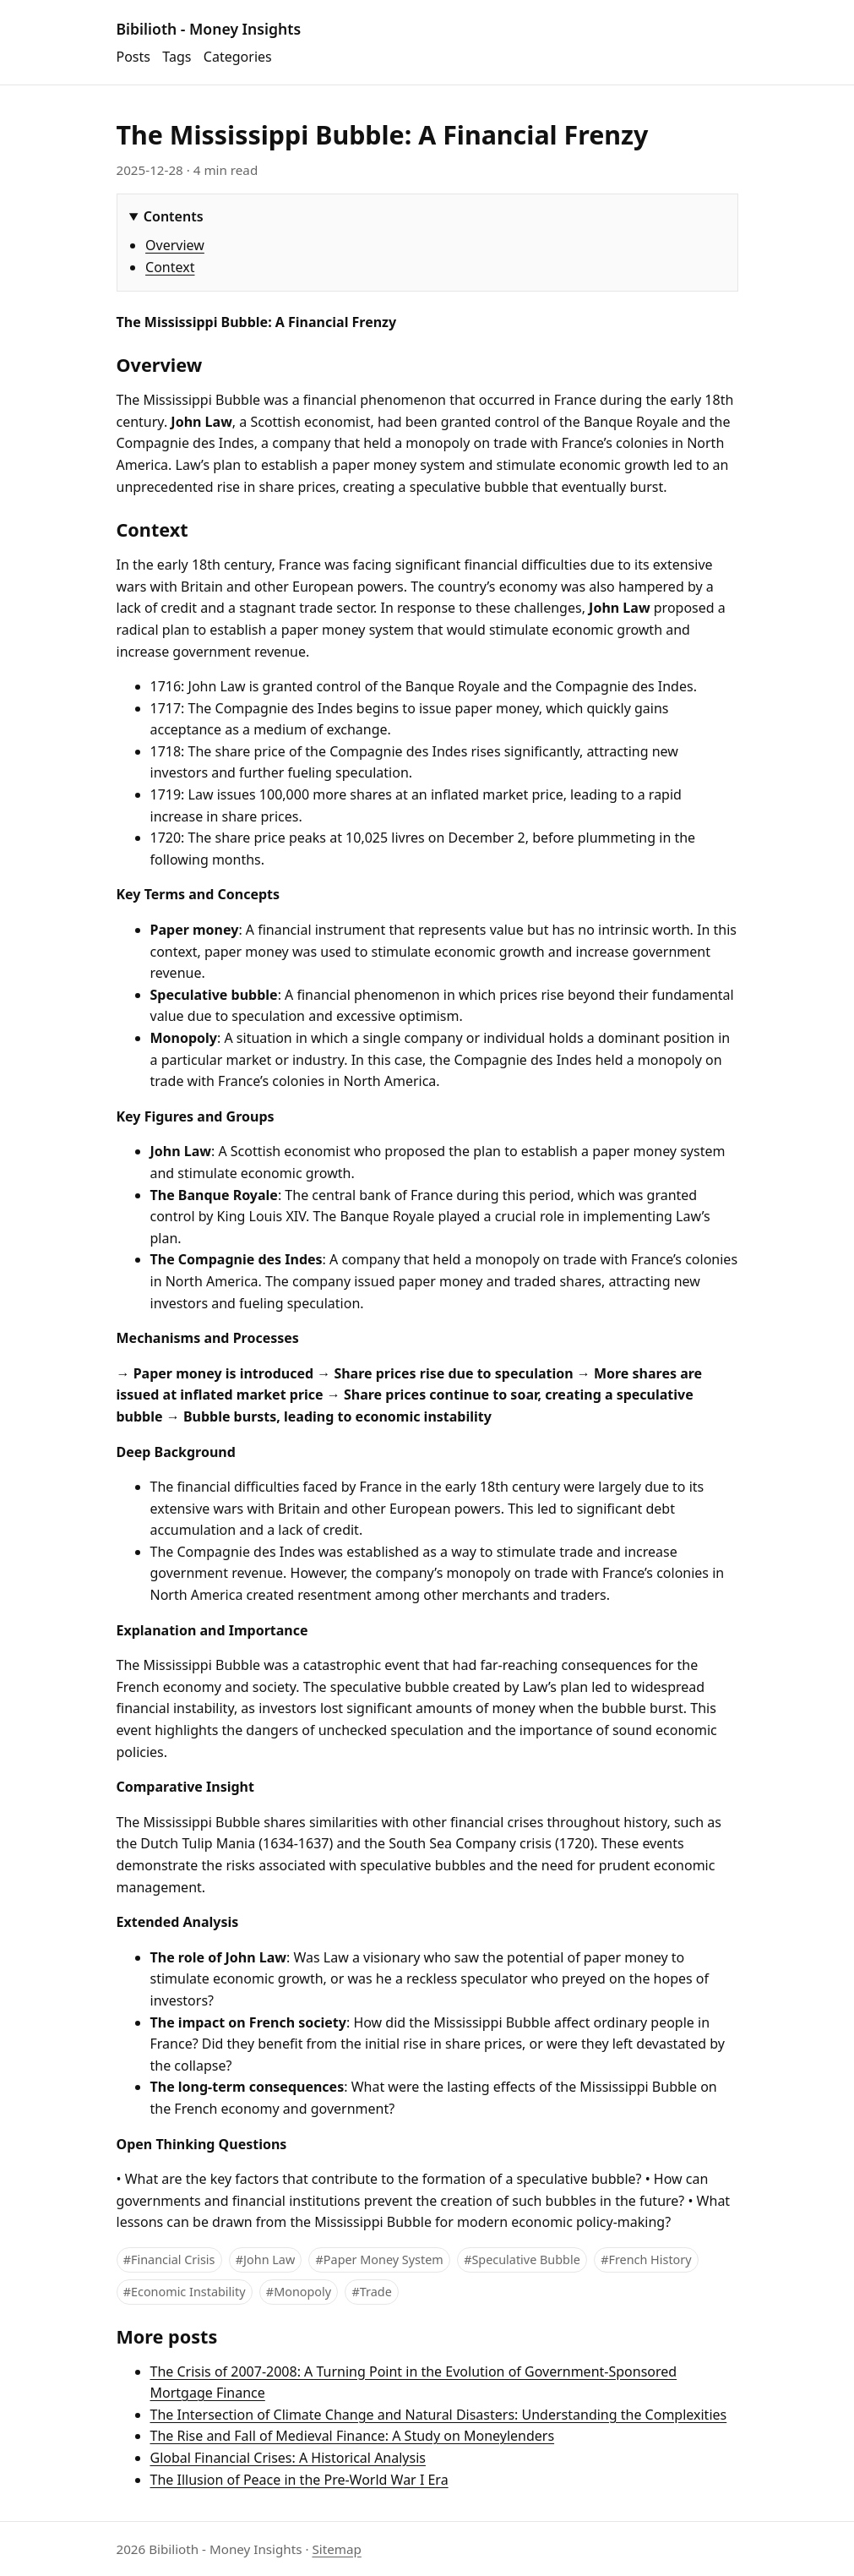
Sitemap (336, 2549)
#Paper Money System (379, 2259)
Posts (133, 56)
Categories (238, 56)
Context (169, 267)
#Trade (372, 2292)
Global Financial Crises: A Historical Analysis (288, 2457)
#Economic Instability (184, 2292)
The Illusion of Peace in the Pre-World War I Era (299, 2479)
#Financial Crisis (169, 2259)
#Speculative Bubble (522, 2259)
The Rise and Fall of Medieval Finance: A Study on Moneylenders (352, 2435)
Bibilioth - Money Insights (209, 29)
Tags (176, 56)
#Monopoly (298, 2292)
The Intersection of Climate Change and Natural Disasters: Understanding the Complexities (438, 2414)
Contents (174, 216)
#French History (646, 2259)
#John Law (265, 2259)
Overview (174, 245)
